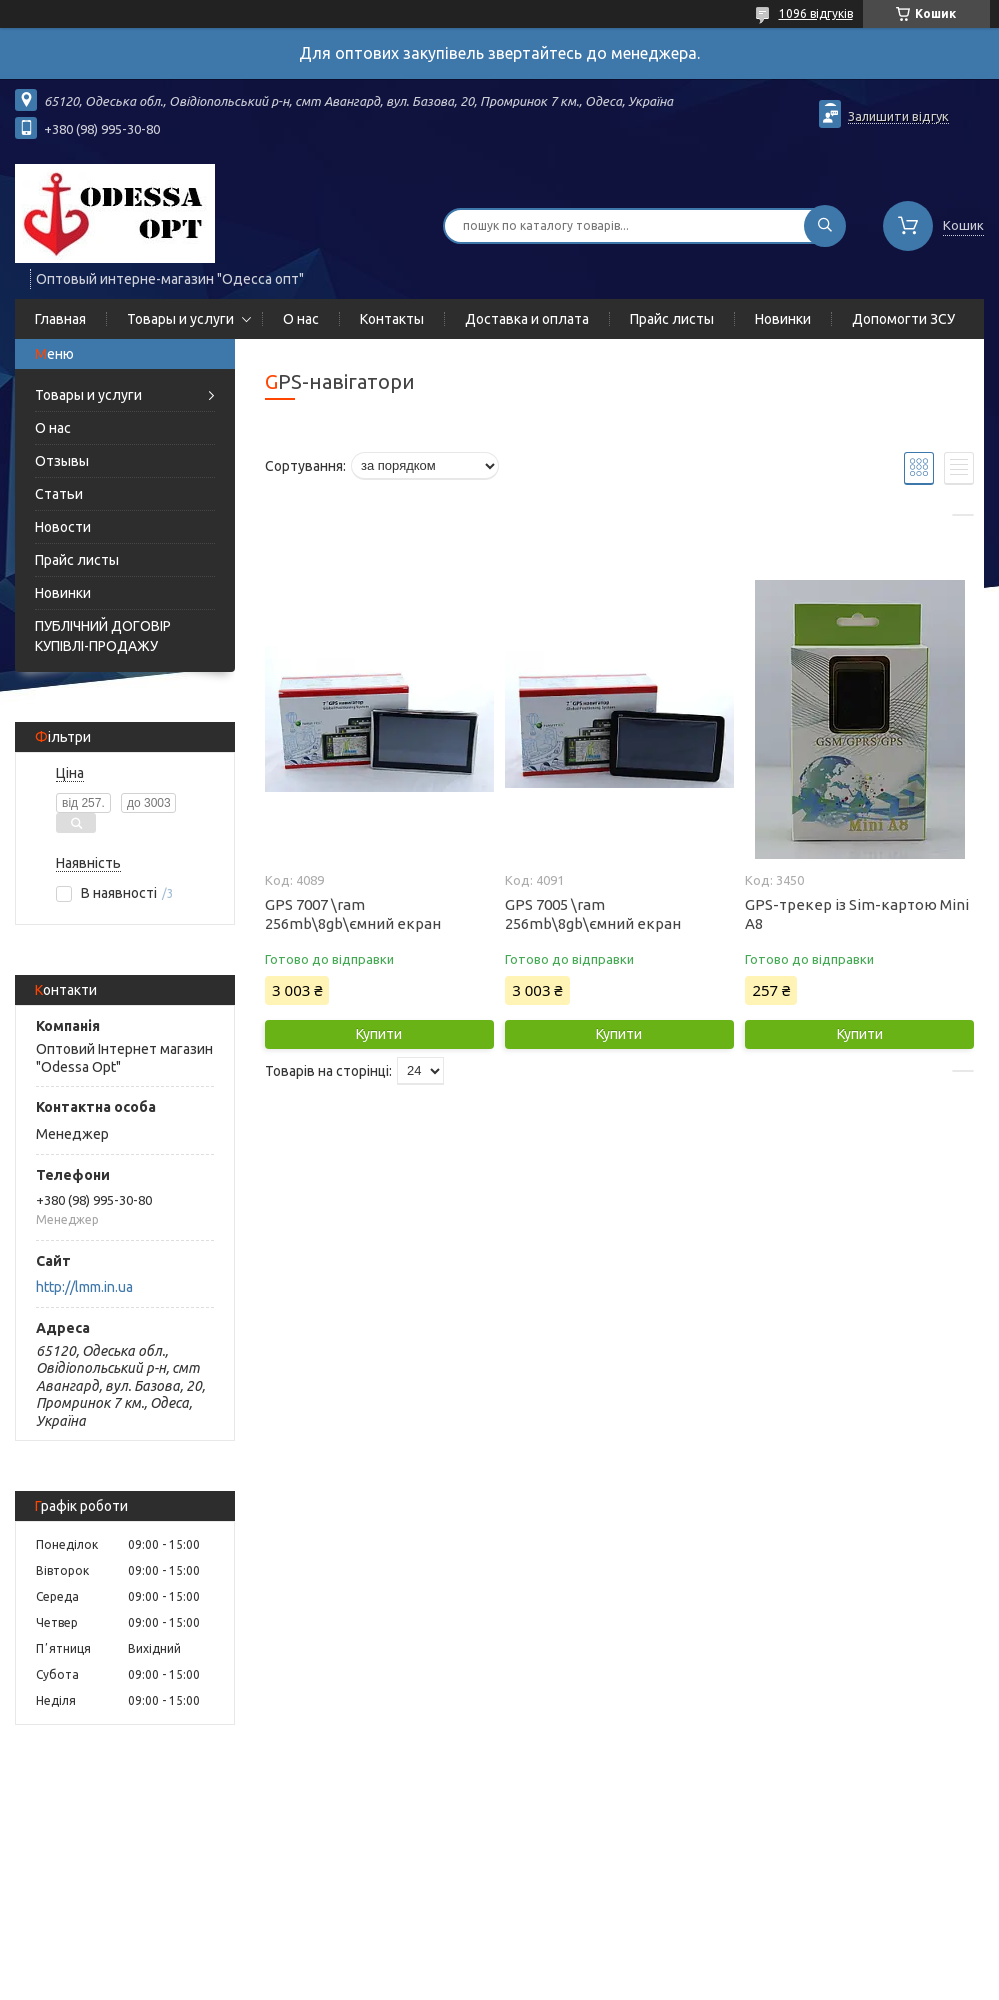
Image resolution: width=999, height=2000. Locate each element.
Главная (60, 319)
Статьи (59, 494)
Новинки (783, 319)
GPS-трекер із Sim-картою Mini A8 (857, 914)
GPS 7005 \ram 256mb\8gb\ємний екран (593, 914)
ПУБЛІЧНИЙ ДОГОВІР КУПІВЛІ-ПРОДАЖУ (103, 636)
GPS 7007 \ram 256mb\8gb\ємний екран (353, 914)
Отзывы (62, 461)
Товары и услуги (180, 319)
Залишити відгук (898, 116)
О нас (301, 319)
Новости (63, 527)
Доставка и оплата (527, 319)
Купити (379, 1034)
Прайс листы (672, 319)
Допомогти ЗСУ (903, 319)
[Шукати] (825, 226)
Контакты (392, 319)
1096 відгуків (816, 13)
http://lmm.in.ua (84, 1287)
